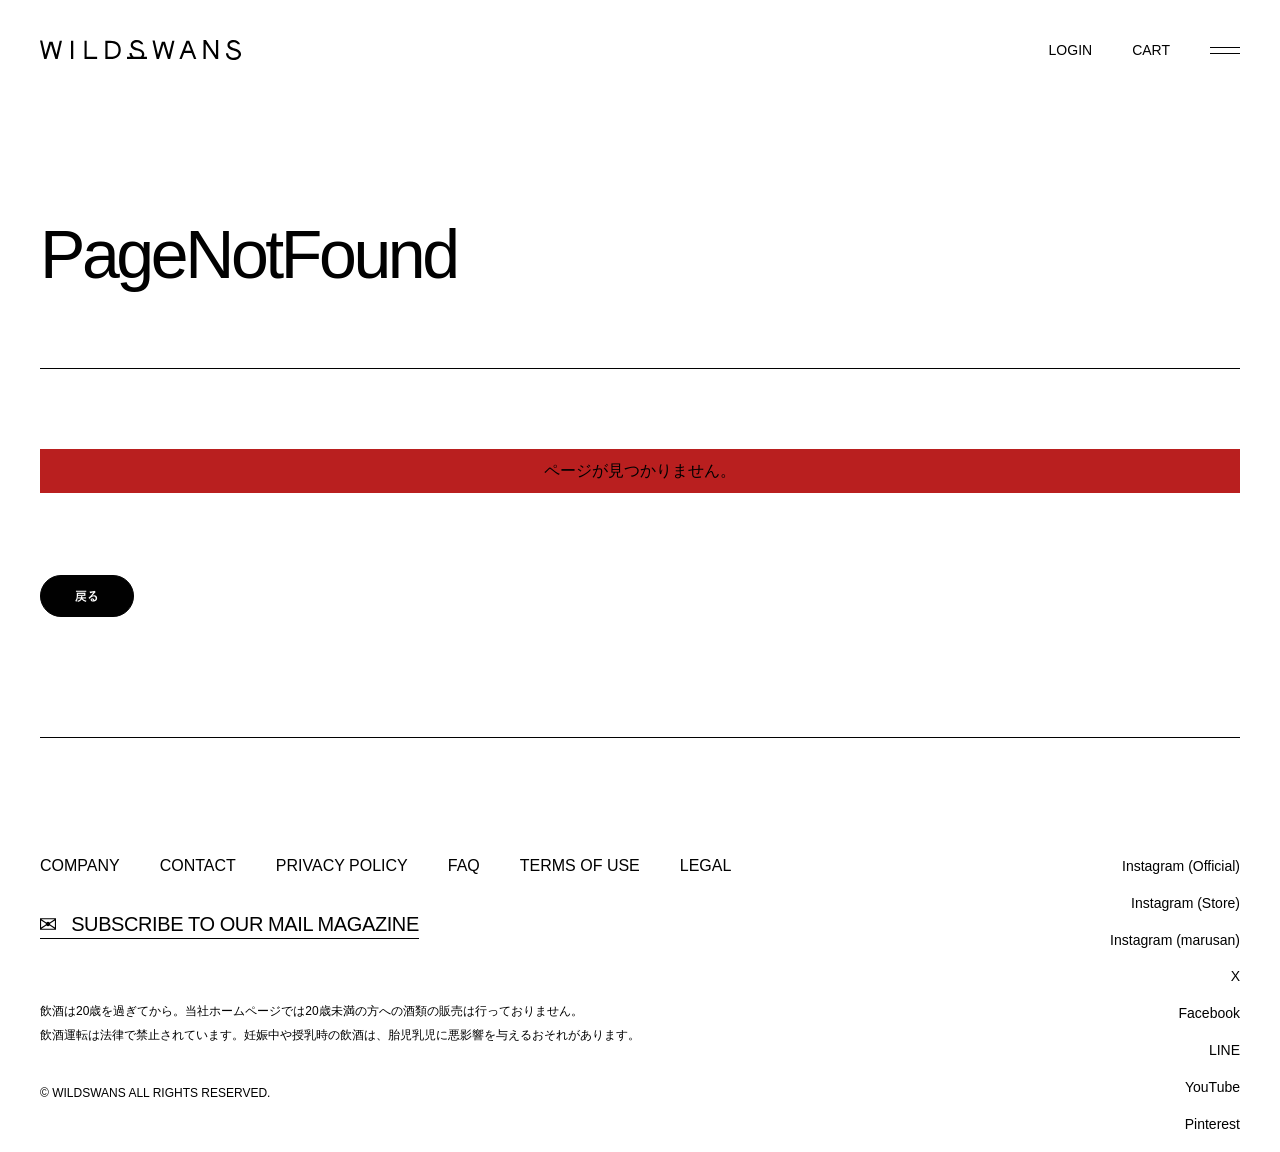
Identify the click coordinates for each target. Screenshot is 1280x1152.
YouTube (1212, 1087)
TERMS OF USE (580, 866)
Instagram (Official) (1181, 866)
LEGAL (706, 866)
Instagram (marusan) (1175, 940)
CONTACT (198, 866)
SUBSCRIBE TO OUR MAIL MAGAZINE (229, 924)
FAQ (464, 866)
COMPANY (80, 866)
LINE (1224, 1050)
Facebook (1209, 1013)
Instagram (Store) (1185, 903)
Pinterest (1212, 1124)
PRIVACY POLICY (342, 866)
